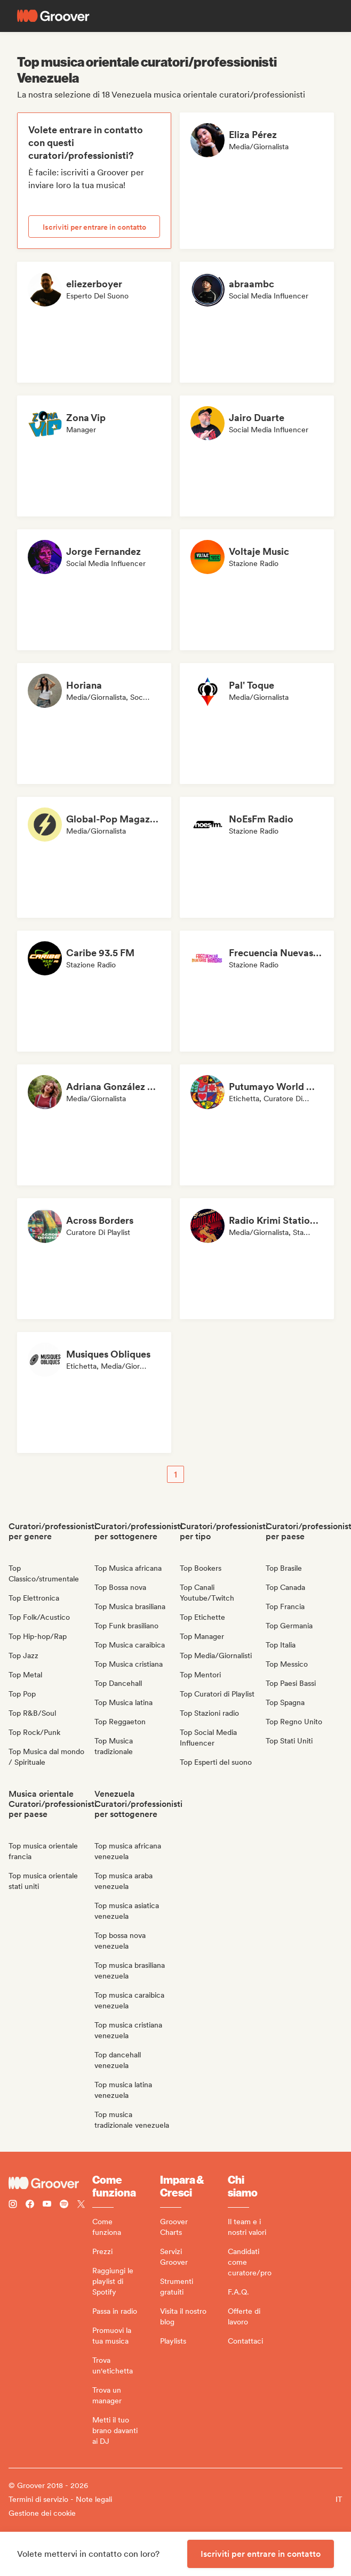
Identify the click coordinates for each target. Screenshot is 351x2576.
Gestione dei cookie (42, 2513)
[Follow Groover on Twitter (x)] (81, 2205)
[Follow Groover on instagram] (13, 2205)
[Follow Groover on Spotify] (64, 2205)
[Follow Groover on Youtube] (47, 2205)
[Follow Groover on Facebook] (30, 2205)
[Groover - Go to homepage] (50, 2183)
